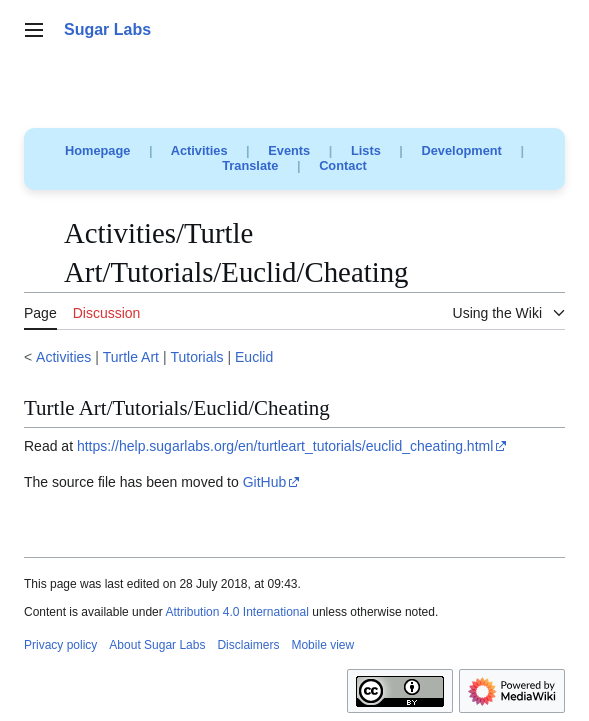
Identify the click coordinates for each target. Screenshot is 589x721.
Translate (250, 165)
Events (289, 150)
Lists (366, 150)
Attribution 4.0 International (236, 612)
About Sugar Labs (157, 645)
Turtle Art (131, 357)
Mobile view (322, 645)
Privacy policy (60, 645)
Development (462, 150)
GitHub (265, 482)
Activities (199, 150)
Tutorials (196, 357)
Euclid (254, 357)
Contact (343, 165)
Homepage (97, 150)
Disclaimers (248, 645)
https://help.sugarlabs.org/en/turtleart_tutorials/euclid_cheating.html (285, 446)
